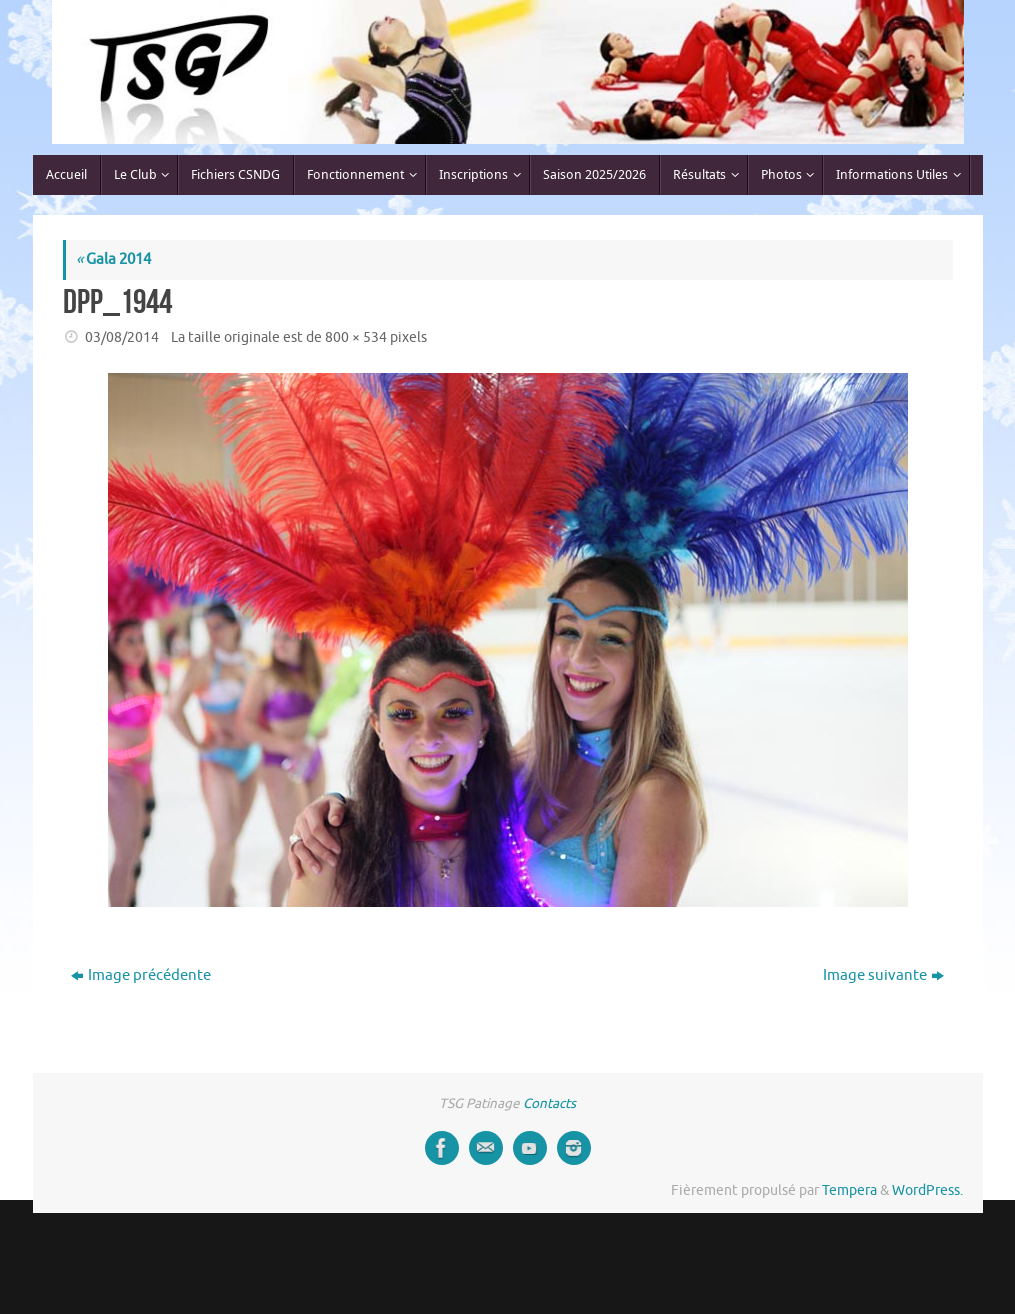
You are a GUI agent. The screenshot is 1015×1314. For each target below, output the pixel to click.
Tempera (849, 1190)
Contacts (549, 1103)
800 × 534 (356, 337)
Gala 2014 (113, 259)
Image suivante (883, 975)
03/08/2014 (122, 337)
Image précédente (141, 975)
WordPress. (927, 1190)
